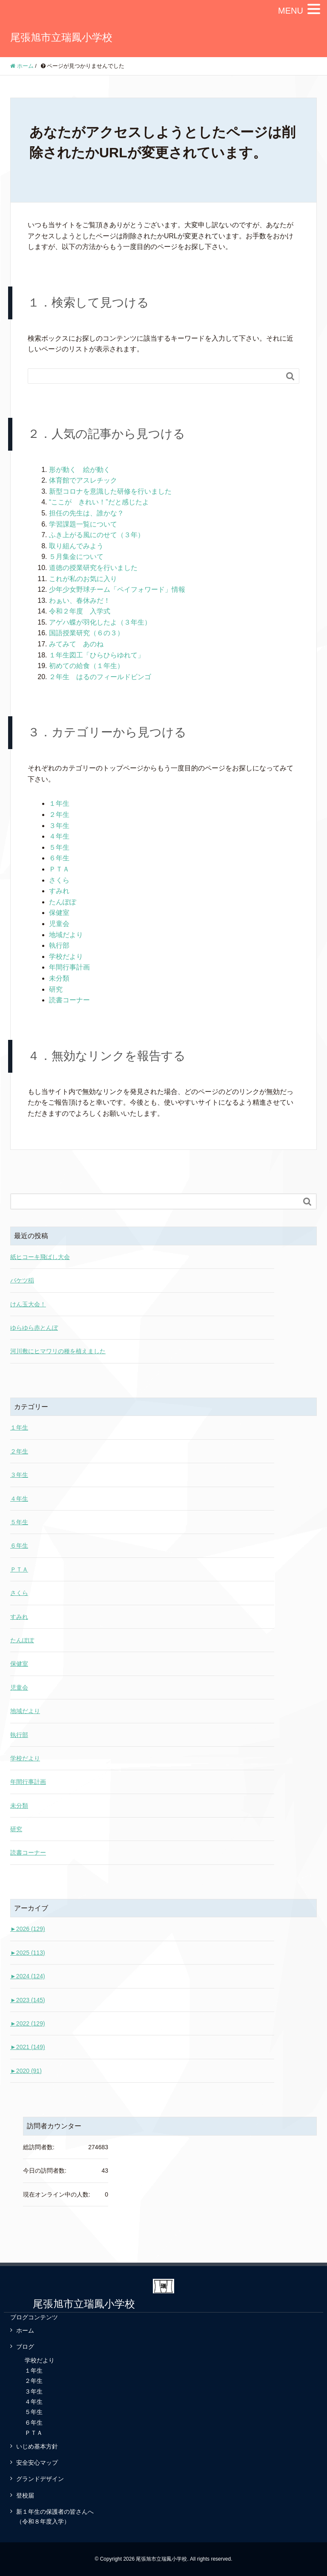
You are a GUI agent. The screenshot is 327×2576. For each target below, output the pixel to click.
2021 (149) (27, 2046)
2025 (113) (27, 1952)
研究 (56, 989)
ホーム (25, 2330)
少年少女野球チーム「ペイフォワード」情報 (117, 589)
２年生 (59, 814)
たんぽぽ (62, 902)
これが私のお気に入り (83, 578)
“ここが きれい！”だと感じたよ (99, 502)
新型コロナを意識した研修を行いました (110, 491)
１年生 (59, 803)
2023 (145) (27, 2000)
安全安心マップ (37, 2462)
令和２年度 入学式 (79, 611)
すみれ (59, 890)
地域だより (66, 934)
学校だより (66, 956)
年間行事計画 (69, 967)
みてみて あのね (76, 644)
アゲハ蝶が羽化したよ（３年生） (100, 622)
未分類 (59, 978)
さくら (59, 880)
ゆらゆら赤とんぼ (34, 1327)
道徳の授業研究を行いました (93, 567)
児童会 (59, 923)
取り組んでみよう (76, 546)
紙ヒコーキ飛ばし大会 (40, 1256)
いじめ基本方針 (37, 2446)
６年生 (59, 858)
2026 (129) (27, 1928)
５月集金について (76, 556)
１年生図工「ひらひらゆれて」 (96, 655)
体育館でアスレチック (83, 480)
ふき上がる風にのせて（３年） (96, 534)
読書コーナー (69, 1000)
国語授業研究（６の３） (86, 633)
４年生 (59, 836)
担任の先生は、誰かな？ (86, 513)
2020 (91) (26, 2070)
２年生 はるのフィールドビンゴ (100, 676)
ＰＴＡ (59, 869)
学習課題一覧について (83, 524)
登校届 (25, 2495)
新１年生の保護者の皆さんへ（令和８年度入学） (55, 2516)
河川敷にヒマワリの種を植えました (58, 1351)
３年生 (59, 825)
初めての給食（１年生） (86, 665)
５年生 (59, 847)
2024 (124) (27, 1976)
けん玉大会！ (28, 1304)
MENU (290, 10)
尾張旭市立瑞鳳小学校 (61, 37)
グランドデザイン (40, 2478)
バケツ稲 (22, 1280)
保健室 (59, 912)
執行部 (59, 945)
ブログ (25, 2346)
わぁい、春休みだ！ (79, 600)
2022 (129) (27, 2023)
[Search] (155, 376)
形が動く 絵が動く (79, 469)
